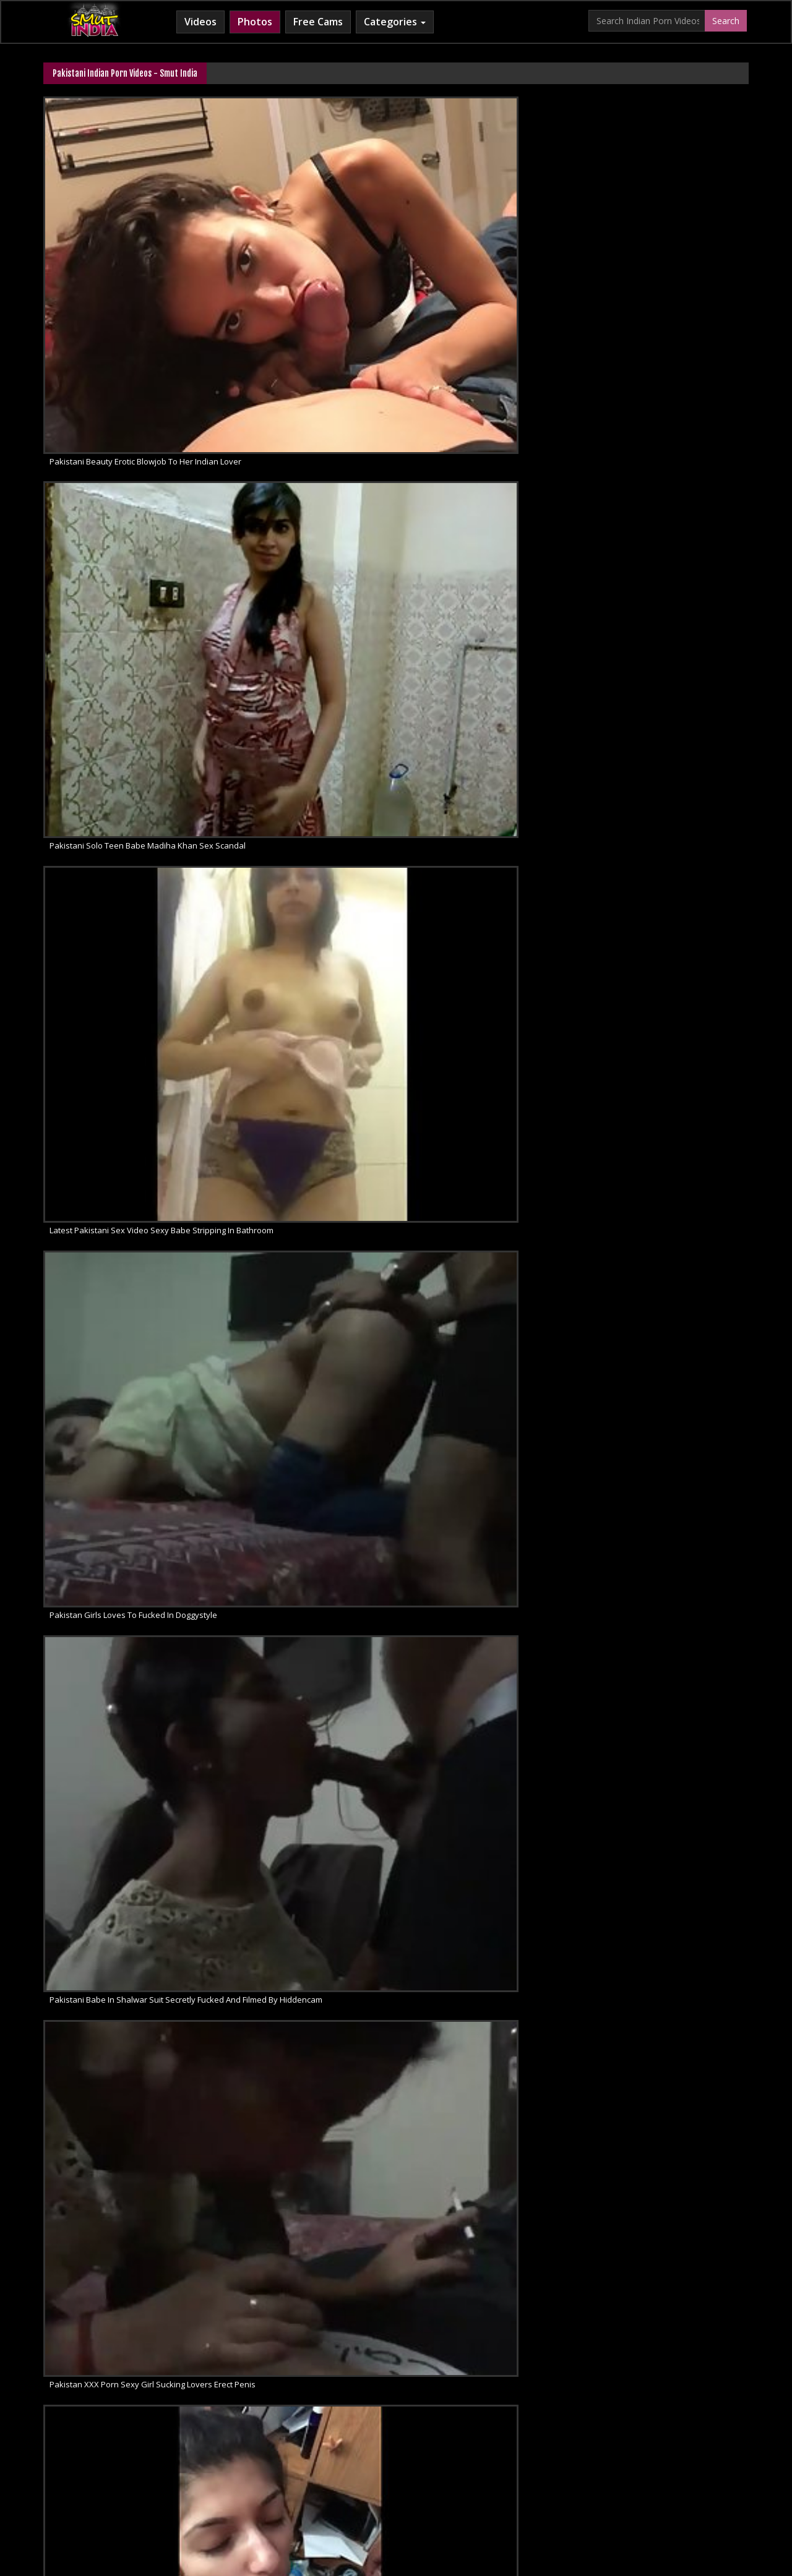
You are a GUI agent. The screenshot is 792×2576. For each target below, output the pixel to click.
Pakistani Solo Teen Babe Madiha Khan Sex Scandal (309, 227)
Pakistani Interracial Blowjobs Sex (656, 1428)
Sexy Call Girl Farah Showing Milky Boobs (126, 827)
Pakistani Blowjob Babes (457, 1428)
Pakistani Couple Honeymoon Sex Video (668, 1278)
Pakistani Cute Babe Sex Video (469, 1278)
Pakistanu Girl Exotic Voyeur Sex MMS (120, 1729)
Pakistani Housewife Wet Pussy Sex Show (671, 1579)
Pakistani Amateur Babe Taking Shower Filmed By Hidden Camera (489, 527)
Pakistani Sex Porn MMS (95, 1128)
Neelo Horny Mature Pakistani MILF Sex (666, 677)
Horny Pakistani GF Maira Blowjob (113, 977)
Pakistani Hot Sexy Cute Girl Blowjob (298, 827)
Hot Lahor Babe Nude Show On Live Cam (306, 2180)
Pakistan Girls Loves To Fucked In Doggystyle (671, 227)
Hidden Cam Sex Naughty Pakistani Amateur (671, 527)
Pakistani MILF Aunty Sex (639, 1729)
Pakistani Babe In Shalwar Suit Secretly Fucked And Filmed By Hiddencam (128, 377)
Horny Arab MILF (271, 2477)
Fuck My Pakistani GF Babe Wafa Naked (485, 827)
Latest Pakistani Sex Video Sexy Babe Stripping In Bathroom (489, 227)
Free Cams (318, 21)
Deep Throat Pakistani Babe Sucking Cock (489, 1729)
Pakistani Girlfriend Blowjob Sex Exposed (308, 1428)
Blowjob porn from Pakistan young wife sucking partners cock (489, 377)
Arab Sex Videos (195, 2477)
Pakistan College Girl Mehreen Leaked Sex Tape (489, 977)
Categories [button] (395, 21)
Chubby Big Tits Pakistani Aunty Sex (297, 977)
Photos (255, 21)
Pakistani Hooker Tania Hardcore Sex (301, 1579)
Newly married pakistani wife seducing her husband (671, 1879)
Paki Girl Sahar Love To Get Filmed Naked (488, 2180)
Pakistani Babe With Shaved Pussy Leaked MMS (671, 2029)
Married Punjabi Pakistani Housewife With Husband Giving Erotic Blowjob (128, 527)
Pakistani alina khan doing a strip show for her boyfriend (309, 1879)
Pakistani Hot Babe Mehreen (284, 1128)
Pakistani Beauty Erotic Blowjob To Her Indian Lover (128, 227)
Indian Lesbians (439, 2477)
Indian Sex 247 (509, 2477)
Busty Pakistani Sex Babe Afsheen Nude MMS (309, 677)
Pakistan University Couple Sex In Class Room (671, 1128)
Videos (200, 21)
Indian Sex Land (579, 2477)
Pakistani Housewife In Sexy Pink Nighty (124, 1428)
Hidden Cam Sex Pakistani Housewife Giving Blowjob (128, 677)
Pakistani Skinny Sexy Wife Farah (655, 977)
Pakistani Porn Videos (272, 1729)
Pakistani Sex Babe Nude (97, 1879)
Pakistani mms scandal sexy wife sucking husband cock (671, 377)
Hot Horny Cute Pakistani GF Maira (657, 827)
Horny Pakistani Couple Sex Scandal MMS (309, 2029)
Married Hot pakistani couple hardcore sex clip (489, 2029)
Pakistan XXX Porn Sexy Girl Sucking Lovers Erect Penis (309, 377)
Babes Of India (123, 2477)
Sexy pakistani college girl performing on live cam (128, 2029)
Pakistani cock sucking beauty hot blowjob (489, 1879)
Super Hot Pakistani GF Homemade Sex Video (128, 1278)
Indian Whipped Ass (660, 2477)
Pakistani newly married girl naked (476, 1128)
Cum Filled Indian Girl (356, 2477)
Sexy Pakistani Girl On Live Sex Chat (298, 1278)
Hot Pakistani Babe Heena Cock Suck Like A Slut (128, 2180)
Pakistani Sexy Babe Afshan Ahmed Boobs (489, 1579)
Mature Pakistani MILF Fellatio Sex (113, 1579)
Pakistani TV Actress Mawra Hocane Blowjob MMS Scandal (309, 527)
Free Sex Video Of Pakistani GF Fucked (483, 677)
